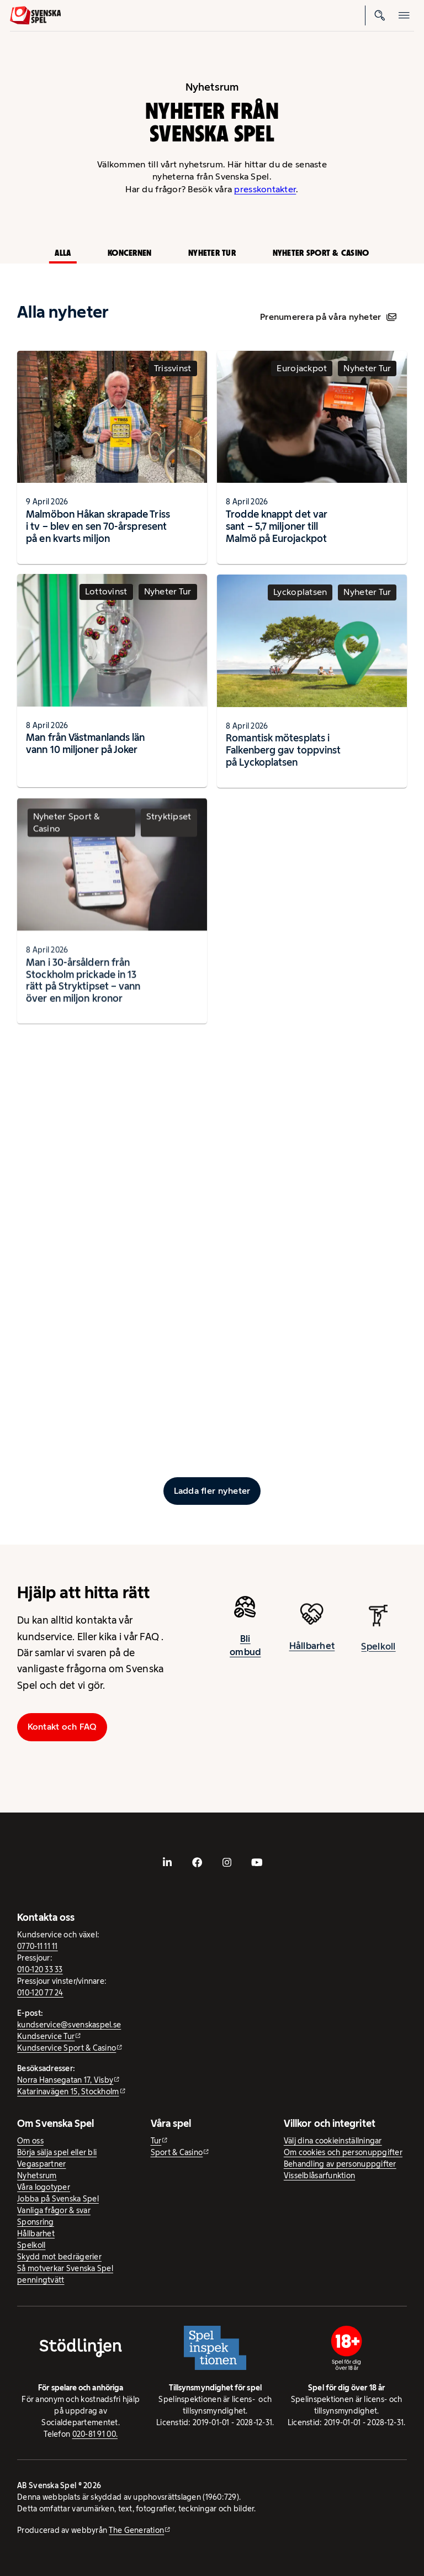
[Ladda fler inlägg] (212, 1491)
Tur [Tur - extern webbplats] (156, 2141)
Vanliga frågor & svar (54, 2210)
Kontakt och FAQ (62, 1726)
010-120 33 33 (40, 1969)
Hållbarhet (36, 2233)
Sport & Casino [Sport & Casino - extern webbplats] (177, 2152)
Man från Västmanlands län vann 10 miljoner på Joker (85, 751)
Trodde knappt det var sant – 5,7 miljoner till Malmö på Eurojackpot (276, 526)
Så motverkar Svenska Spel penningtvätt (65, 2274)
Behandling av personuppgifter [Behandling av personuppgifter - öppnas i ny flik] (340, 2164)
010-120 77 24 (40, 1993)
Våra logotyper (43, 2187)
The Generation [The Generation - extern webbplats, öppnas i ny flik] (136, 2530)
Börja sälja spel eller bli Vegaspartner (57, 2158)
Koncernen (129, 252)
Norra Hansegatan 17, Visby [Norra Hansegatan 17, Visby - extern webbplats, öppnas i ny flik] (65, 2080)
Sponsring (35, 2222)
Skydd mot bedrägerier (59, 2257)
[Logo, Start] (35, 15)
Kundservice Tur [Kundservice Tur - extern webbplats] (46, 2036)
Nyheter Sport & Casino (321, 252)
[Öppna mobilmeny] (404, 15)
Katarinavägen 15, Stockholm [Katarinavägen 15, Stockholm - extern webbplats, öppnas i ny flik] (68, 2091)
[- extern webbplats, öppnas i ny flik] (167, 1862)
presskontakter (265, 189)
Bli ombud (245, 1652)
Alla (63, 252)
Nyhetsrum (36, 2175)
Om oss (30, 2141)
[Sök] (380, 15)
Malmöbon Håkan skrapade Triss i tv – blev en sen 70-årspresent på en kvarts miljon (98, 526)
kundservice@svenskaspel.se (69, 2025)
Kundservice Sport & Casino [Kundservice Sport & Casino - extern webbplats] (66, 2048)
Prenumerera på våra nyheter (328, 317)
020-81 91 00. (95, 2434)
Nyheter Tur (212, 252)
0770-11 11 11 (37, 1946)
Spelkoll (31, 2245)
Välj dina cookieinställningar (333, 2141)
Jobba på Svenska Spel (58, 2199)
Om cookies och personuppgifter (343, 2152)
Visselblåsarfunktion (319, 2175)
